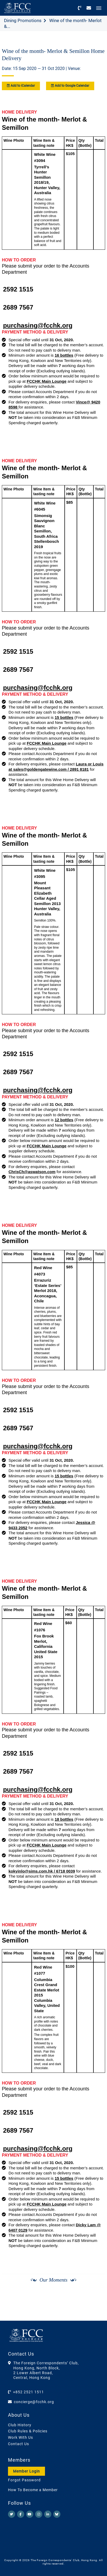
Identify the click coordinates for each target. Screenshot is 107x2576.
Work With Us (20, 2437)
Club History (19, 2425)
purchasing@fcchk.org (37, 325)
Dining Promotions (23, 20)
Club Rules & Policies (27, 2431)
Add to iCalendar (21, 85)
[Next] (95, 2307)
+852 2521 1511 (28, 2392)
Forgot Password (24, 2480)
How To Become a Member (33, 2490)
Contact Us (18, 2444)
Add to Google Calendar (70, 85)
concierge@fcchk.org (34, 2402)
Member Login (26, 2471)
